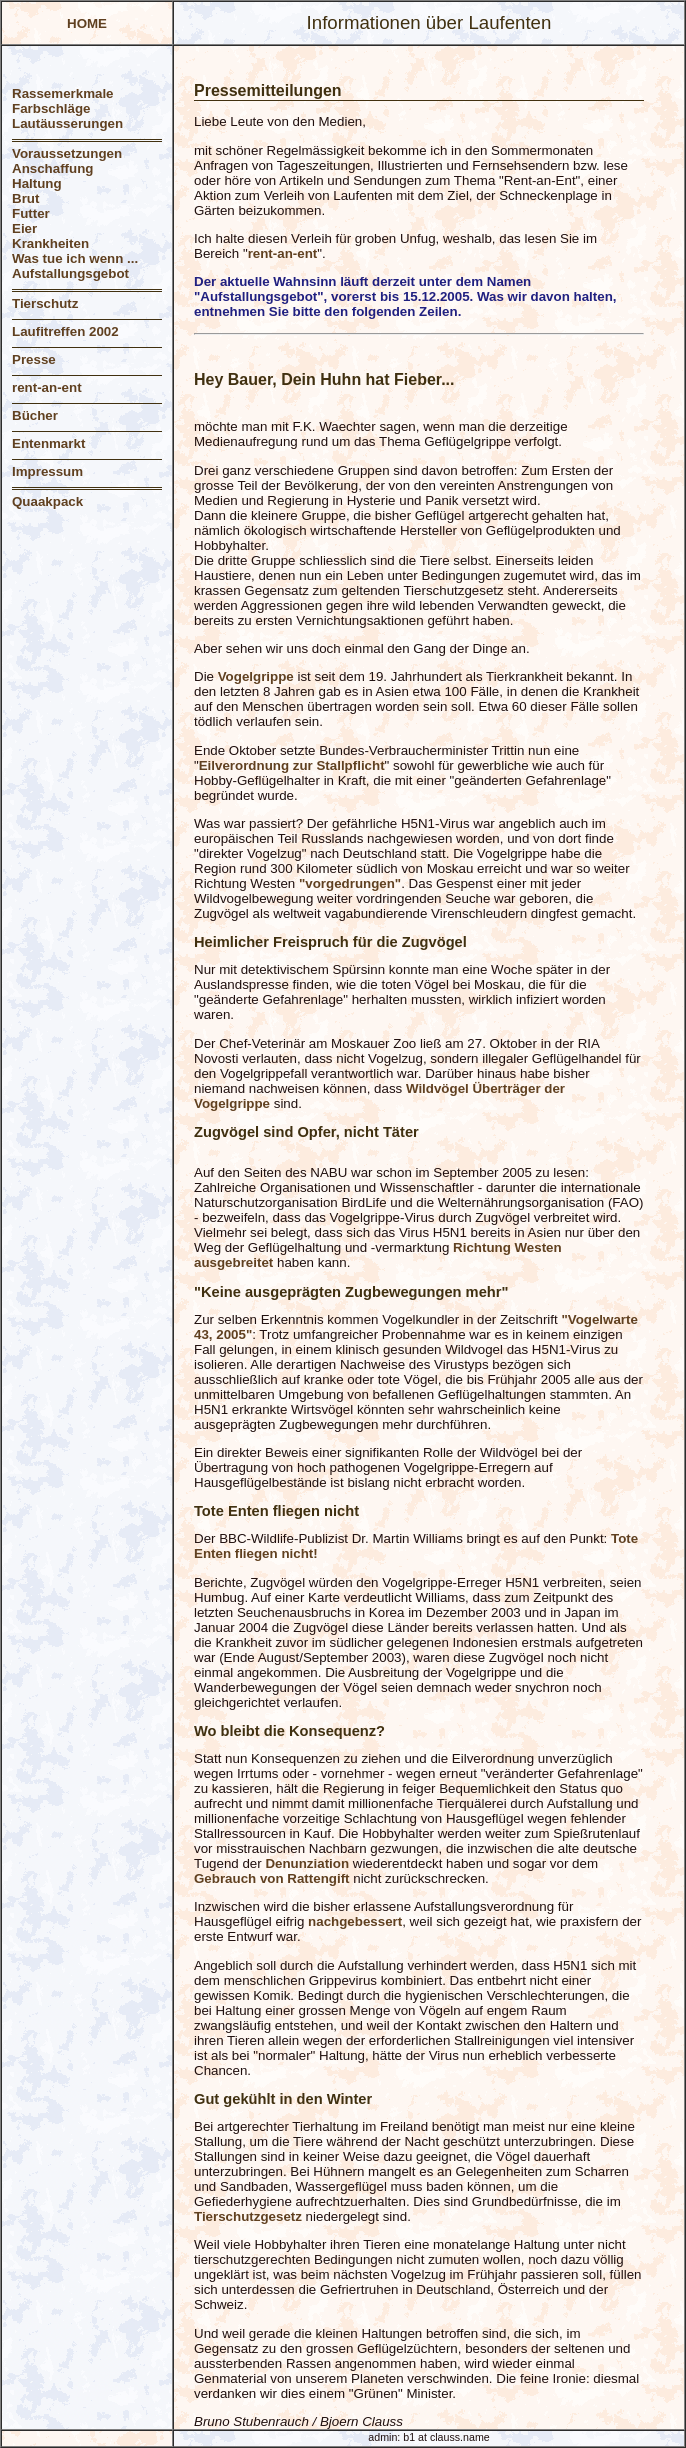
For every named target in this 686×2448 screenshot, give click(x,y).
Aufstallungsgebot (70, 273)
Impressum (47, 471)
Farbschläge (51, 108)
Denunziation (307, 1863)
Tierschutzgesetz (248, 2216)
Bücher (35, 415)
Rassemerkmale (63, 93)
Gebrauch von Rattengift (272, 1878)
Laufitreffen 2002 (65, 331)
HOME (87, 23)
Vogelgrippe (256, 676)
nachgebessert (355, 1921)
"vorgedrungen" (350, 883)
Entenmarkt (48, 443)
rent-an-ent (47, 387)
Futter (31, 213)
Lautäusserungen (67, 123)
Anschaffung (52, 168)
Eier (24, 228)
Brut (25, 198)
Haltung (37, 183)
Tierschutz (45, 303)
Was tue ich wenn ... (75, 258)
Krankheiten (50, 243)
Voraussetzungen (67, 153)
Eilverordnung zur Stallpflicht (292, 765)
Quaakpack (47, 501)
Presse (34, 359)
